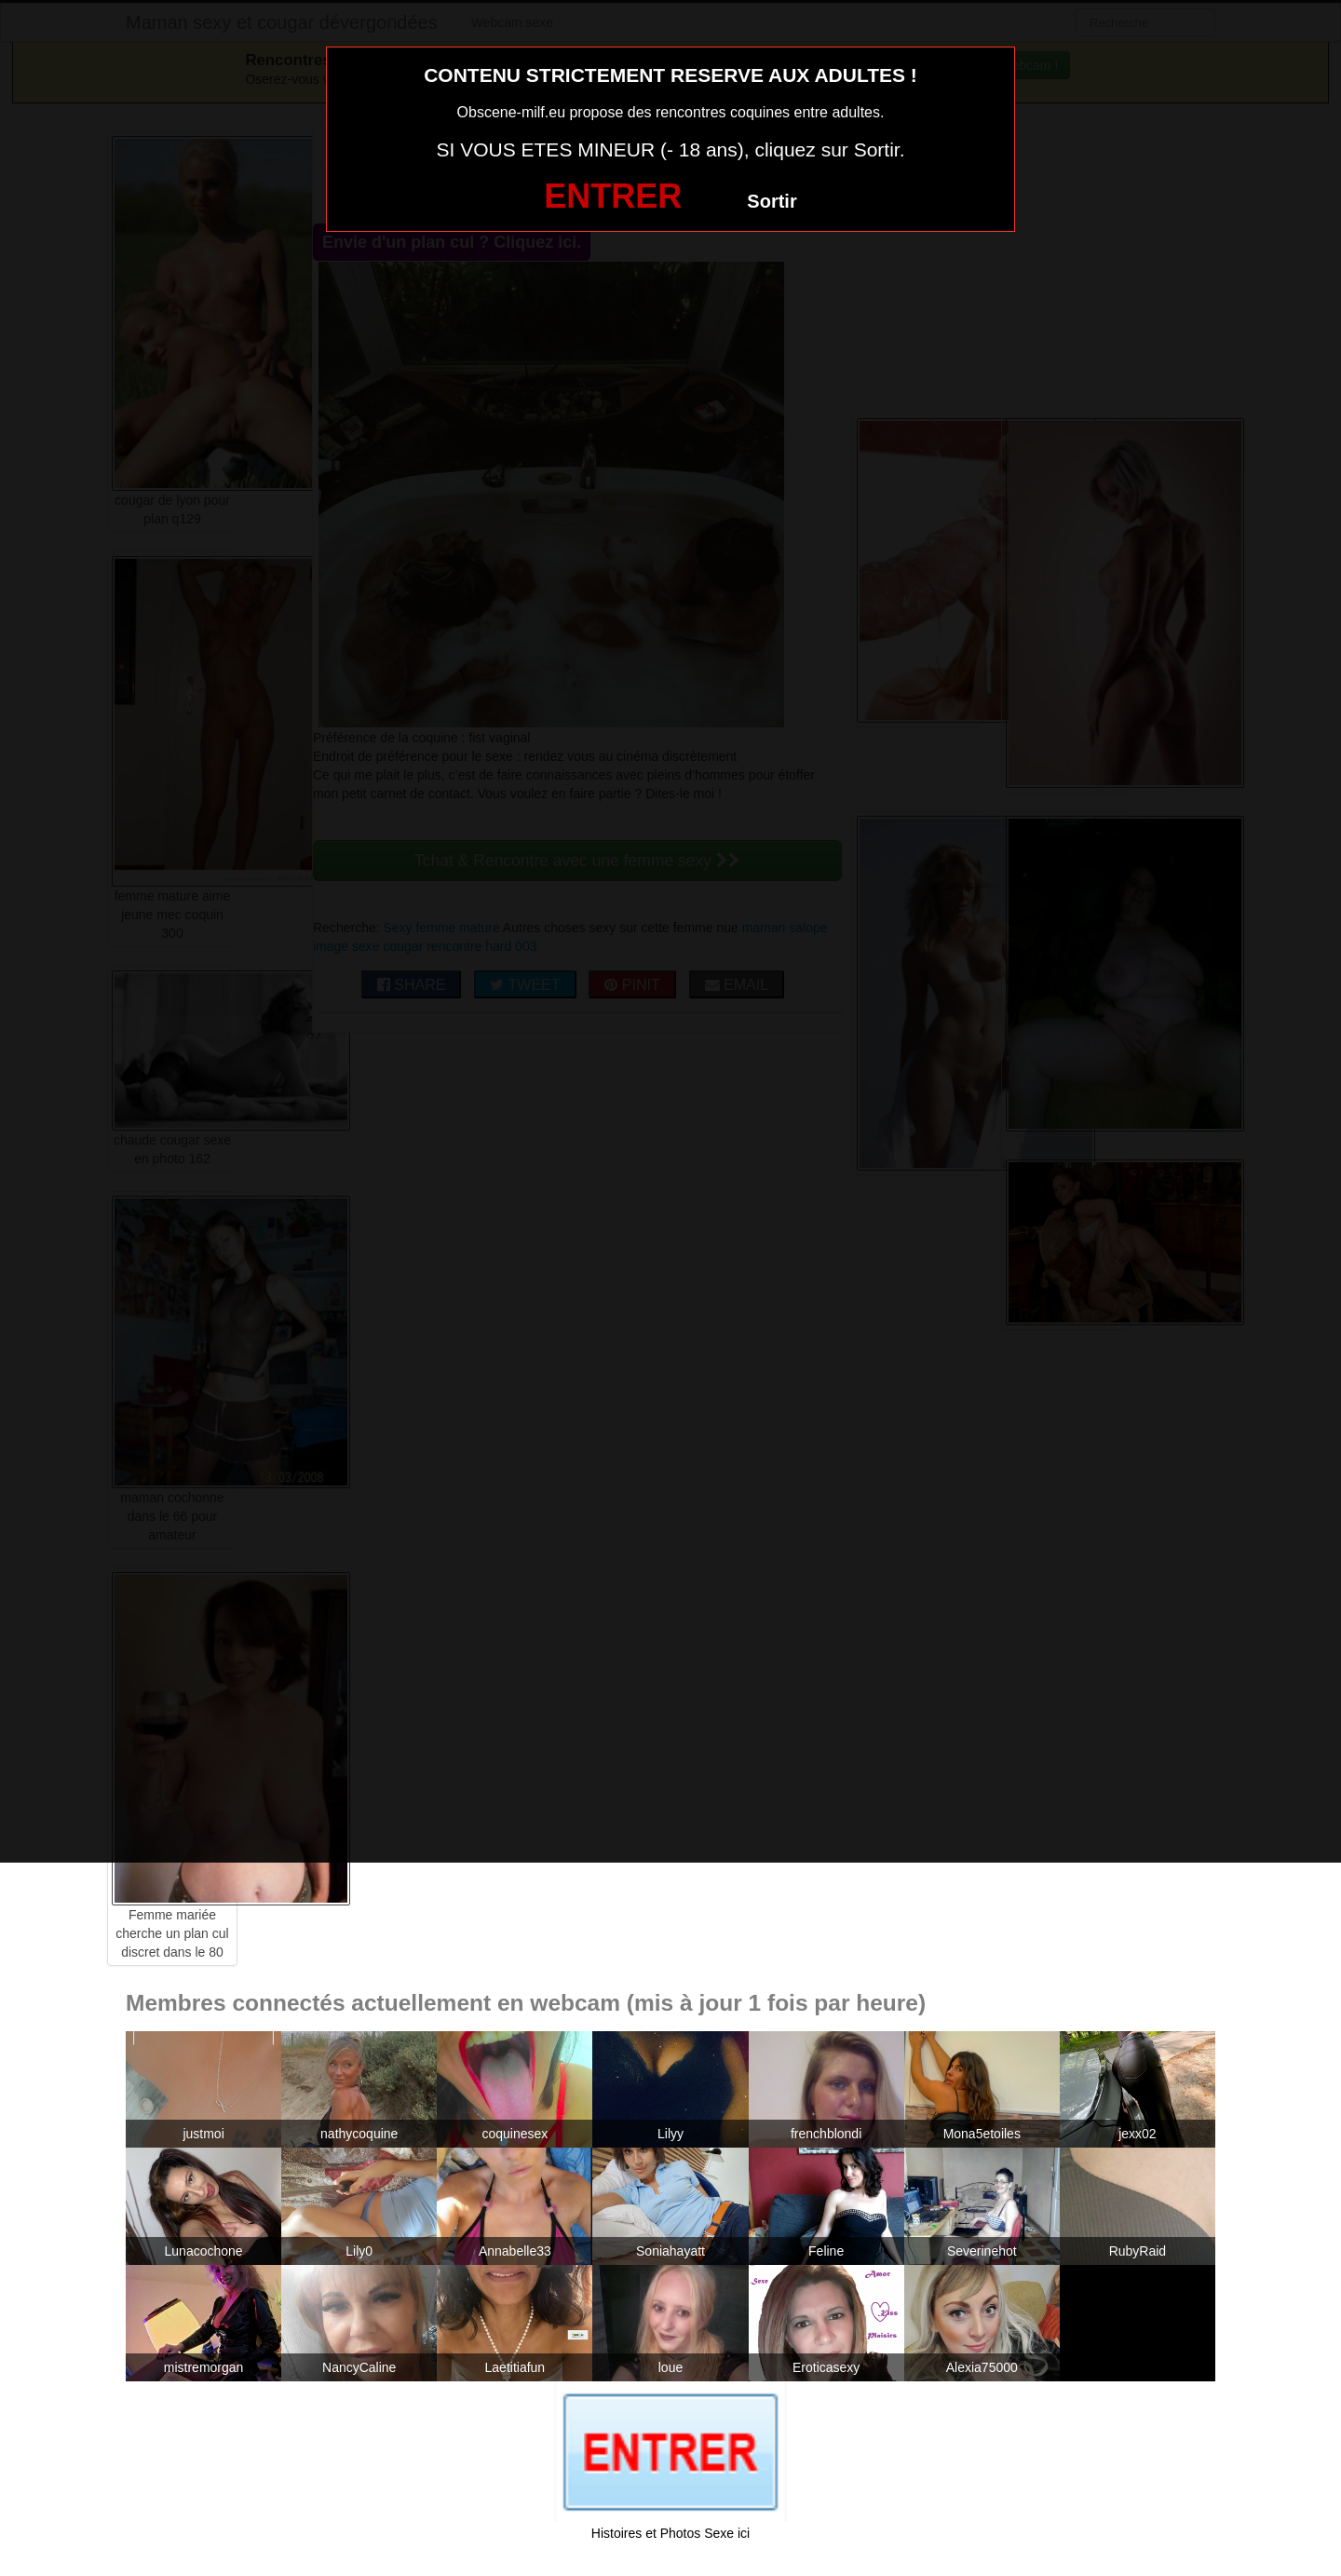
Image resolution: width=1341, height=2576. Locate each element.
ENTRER (613, 196)
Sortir (771, 201)
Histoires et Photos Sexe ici (670, 2533)
